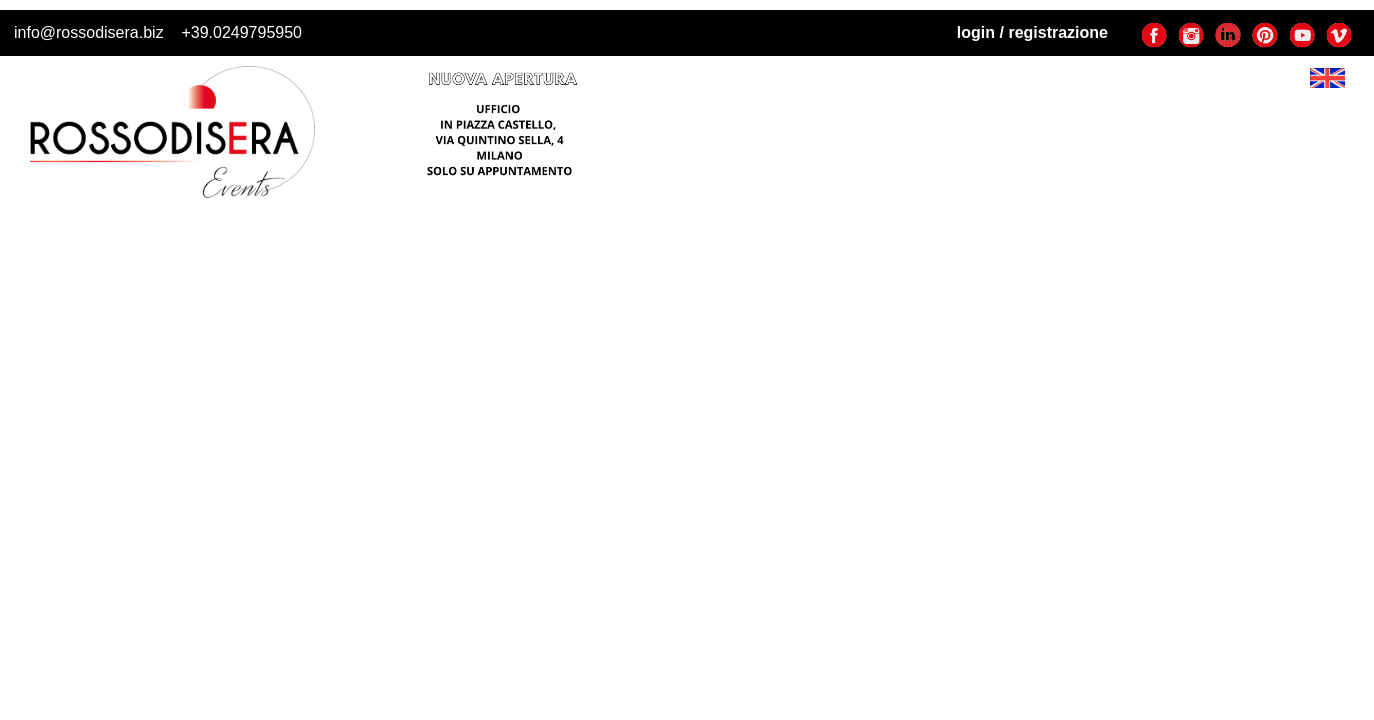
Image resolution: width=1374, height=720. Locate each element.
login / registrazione (1032, 32)
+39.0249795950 (241, 32)
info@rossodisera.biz (89, 32)
